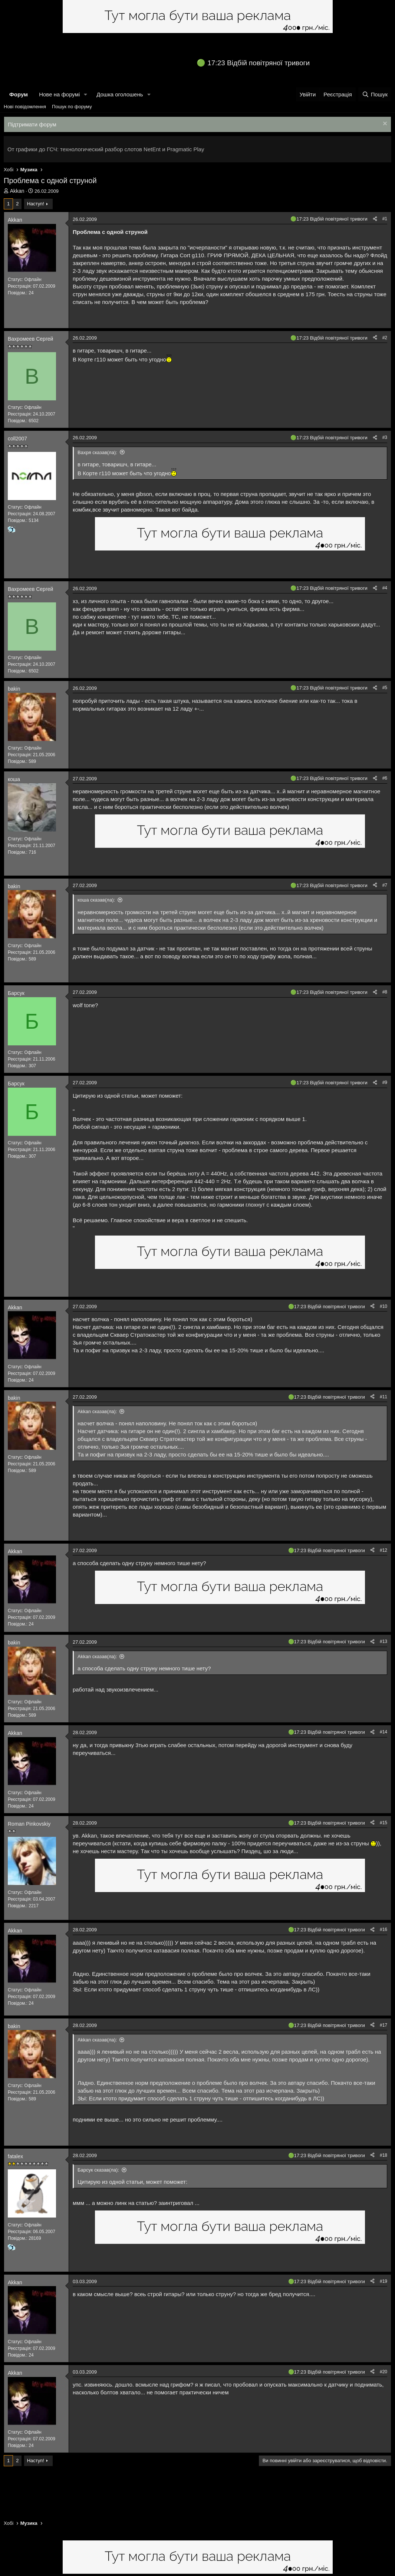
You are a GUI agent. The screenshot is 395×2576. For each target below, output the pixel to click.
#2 (384, 337)
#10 (383, 1306)
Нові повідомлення (25, 106)
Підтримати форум (32, 124)
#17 (383, 2025)
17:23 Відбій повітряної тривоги (258, 63)
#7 (384, 885)
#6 (384, 778)
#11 (383, 1396)
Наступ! (35, 203)
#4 (384, 588)
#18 (383, 2155)
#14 (383, 1732)
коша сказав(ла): (96, 900)
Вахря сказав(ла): (97, 452)
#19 (383, 2281)
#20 (383, 2371)
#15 (383, 1822)
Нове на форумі (59, 94)
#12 (383, 1550)
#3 (384, 437)
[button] (85, 94)
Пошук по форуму (72, 106)
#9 (384, 1082)
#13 (383, 1641)
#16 (383, 1929)
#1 (384, 218)
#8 (384, 992)
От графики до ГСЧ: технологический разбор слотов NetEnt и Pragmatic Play (105, 149)
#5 (384, 687)
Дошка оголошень (119, 94)
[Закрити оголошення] (384, 124)
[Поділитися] (375, 219)
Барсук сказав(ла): (98, 2170)
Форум (18, 94)
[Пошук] (374, 94)
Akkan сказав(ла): (97, 1411)
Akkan (17, 191)
